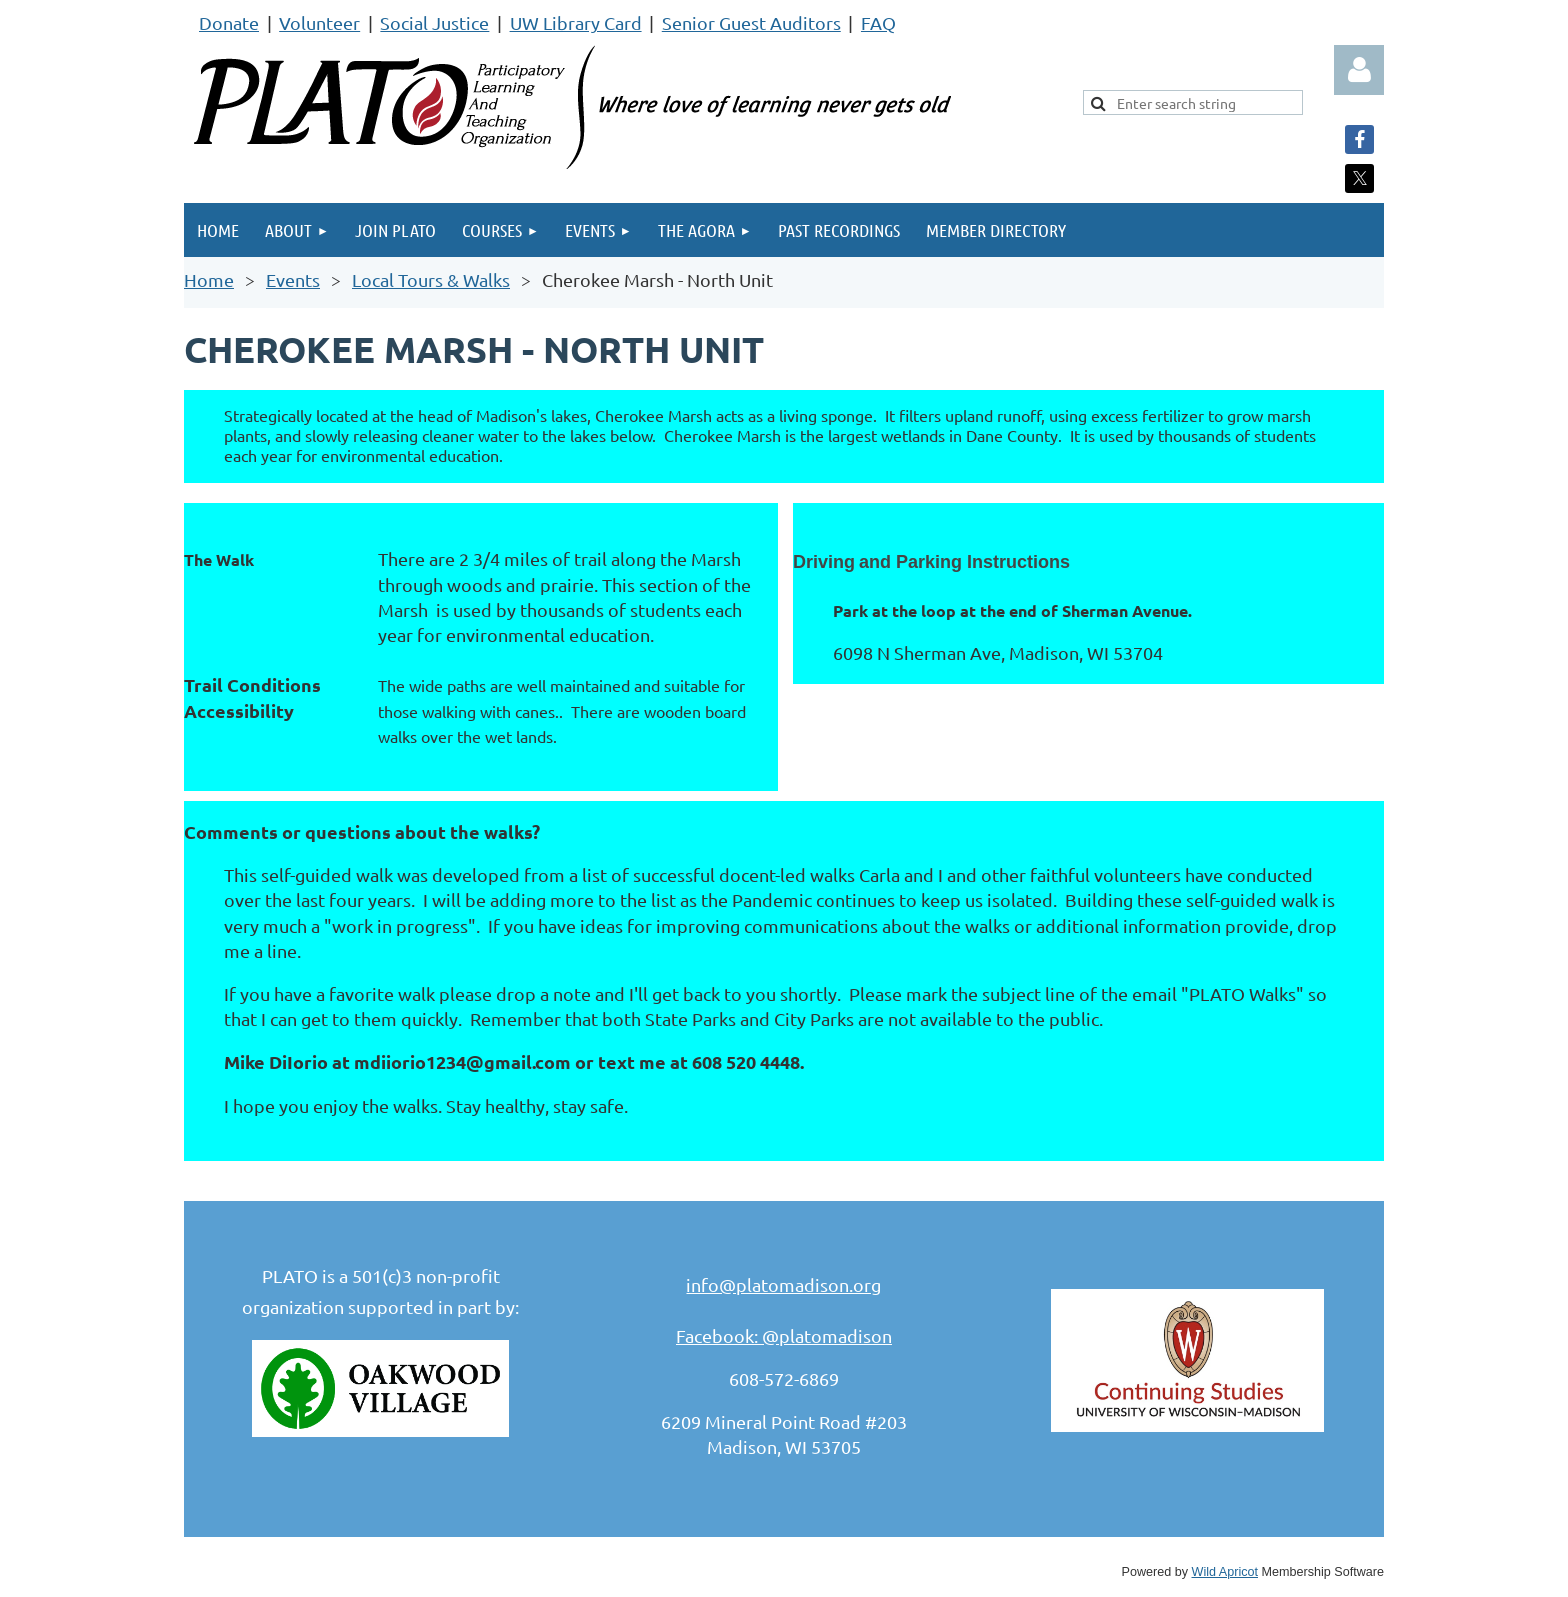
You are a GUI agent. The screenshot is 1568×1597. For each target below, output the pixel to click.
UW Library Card (576, 22)
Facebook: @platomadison (784, 1335)
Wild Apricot (1225, 1572)
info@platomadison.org (783, 1284)
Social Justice (434, 22)
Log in (1359, 70)
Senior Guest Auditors (751, 22)
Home (209, 279)
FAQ (878, 22)
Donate (229, 22)
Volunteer (319, 22)
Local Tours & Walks (431, 279)
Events (293, 279)
